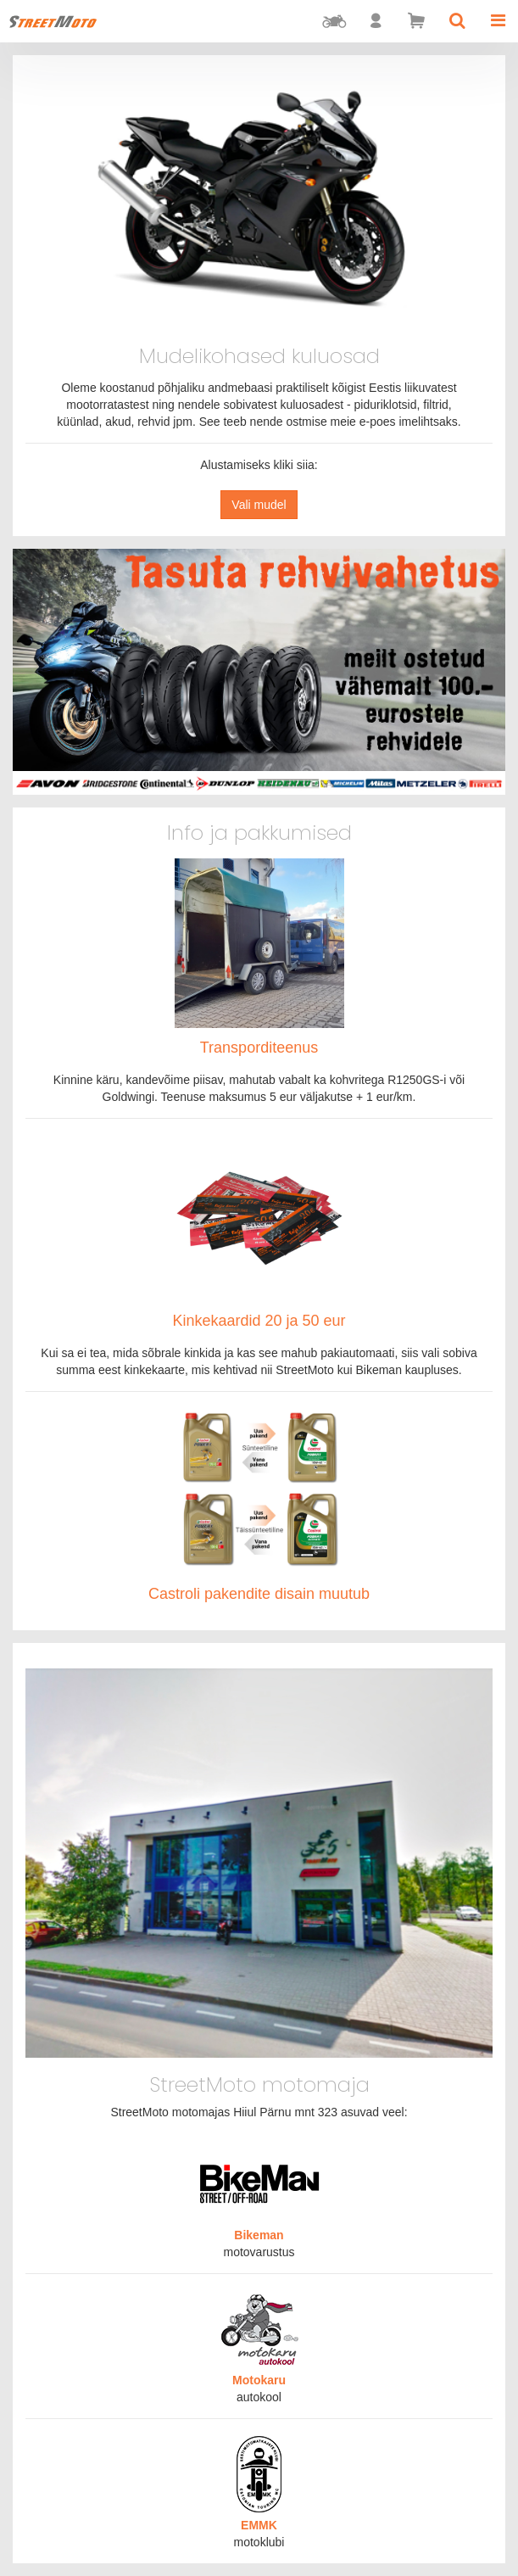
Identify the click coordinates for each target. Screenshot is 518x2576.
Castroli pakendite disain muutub (259, 1593)
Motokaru (259, 2380)
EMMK (259, 2525)
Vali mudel (258, 504)
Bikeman (258, 2235)
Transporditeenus (259, 1047)
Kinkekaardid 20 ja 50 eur (258, 1320)
